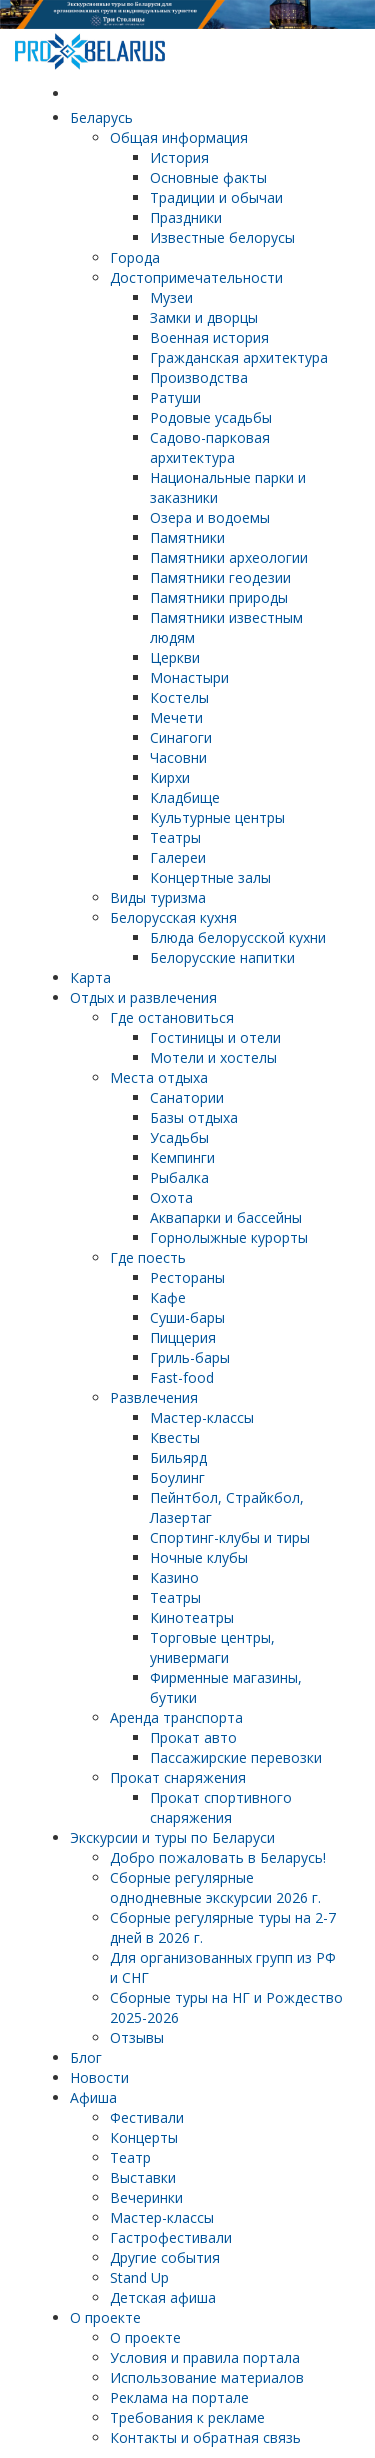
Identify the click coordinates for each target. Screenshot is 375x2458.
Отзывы (137, 2037)
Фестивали (147, 2117)
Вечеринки (146, 2197)
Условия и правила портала (205, 2357)
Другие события (165, 2257)
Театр (130, 2157)
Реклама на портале (179, 2397)
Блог (86, 2057)
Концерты (144, 2137)
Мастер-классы (162, 2217)
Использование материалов (207, 2377)
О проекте (105, 2317)
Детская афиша (163, 2297)
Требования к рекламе (187, 2417)
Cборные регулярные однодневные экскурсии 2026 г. (215, 1887)
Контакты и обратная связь (205, 2437)
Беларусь (101, 117)
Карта (90, 977)
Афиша (93, 2097)
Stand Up (139, 2277)
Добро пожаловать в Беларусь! (218, 1857)
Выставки (143, 2177)
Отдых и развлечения (143, 997)
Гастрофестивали (171, 2237)
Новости (99, 2077)
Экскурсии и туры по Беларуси (172, 1837)
